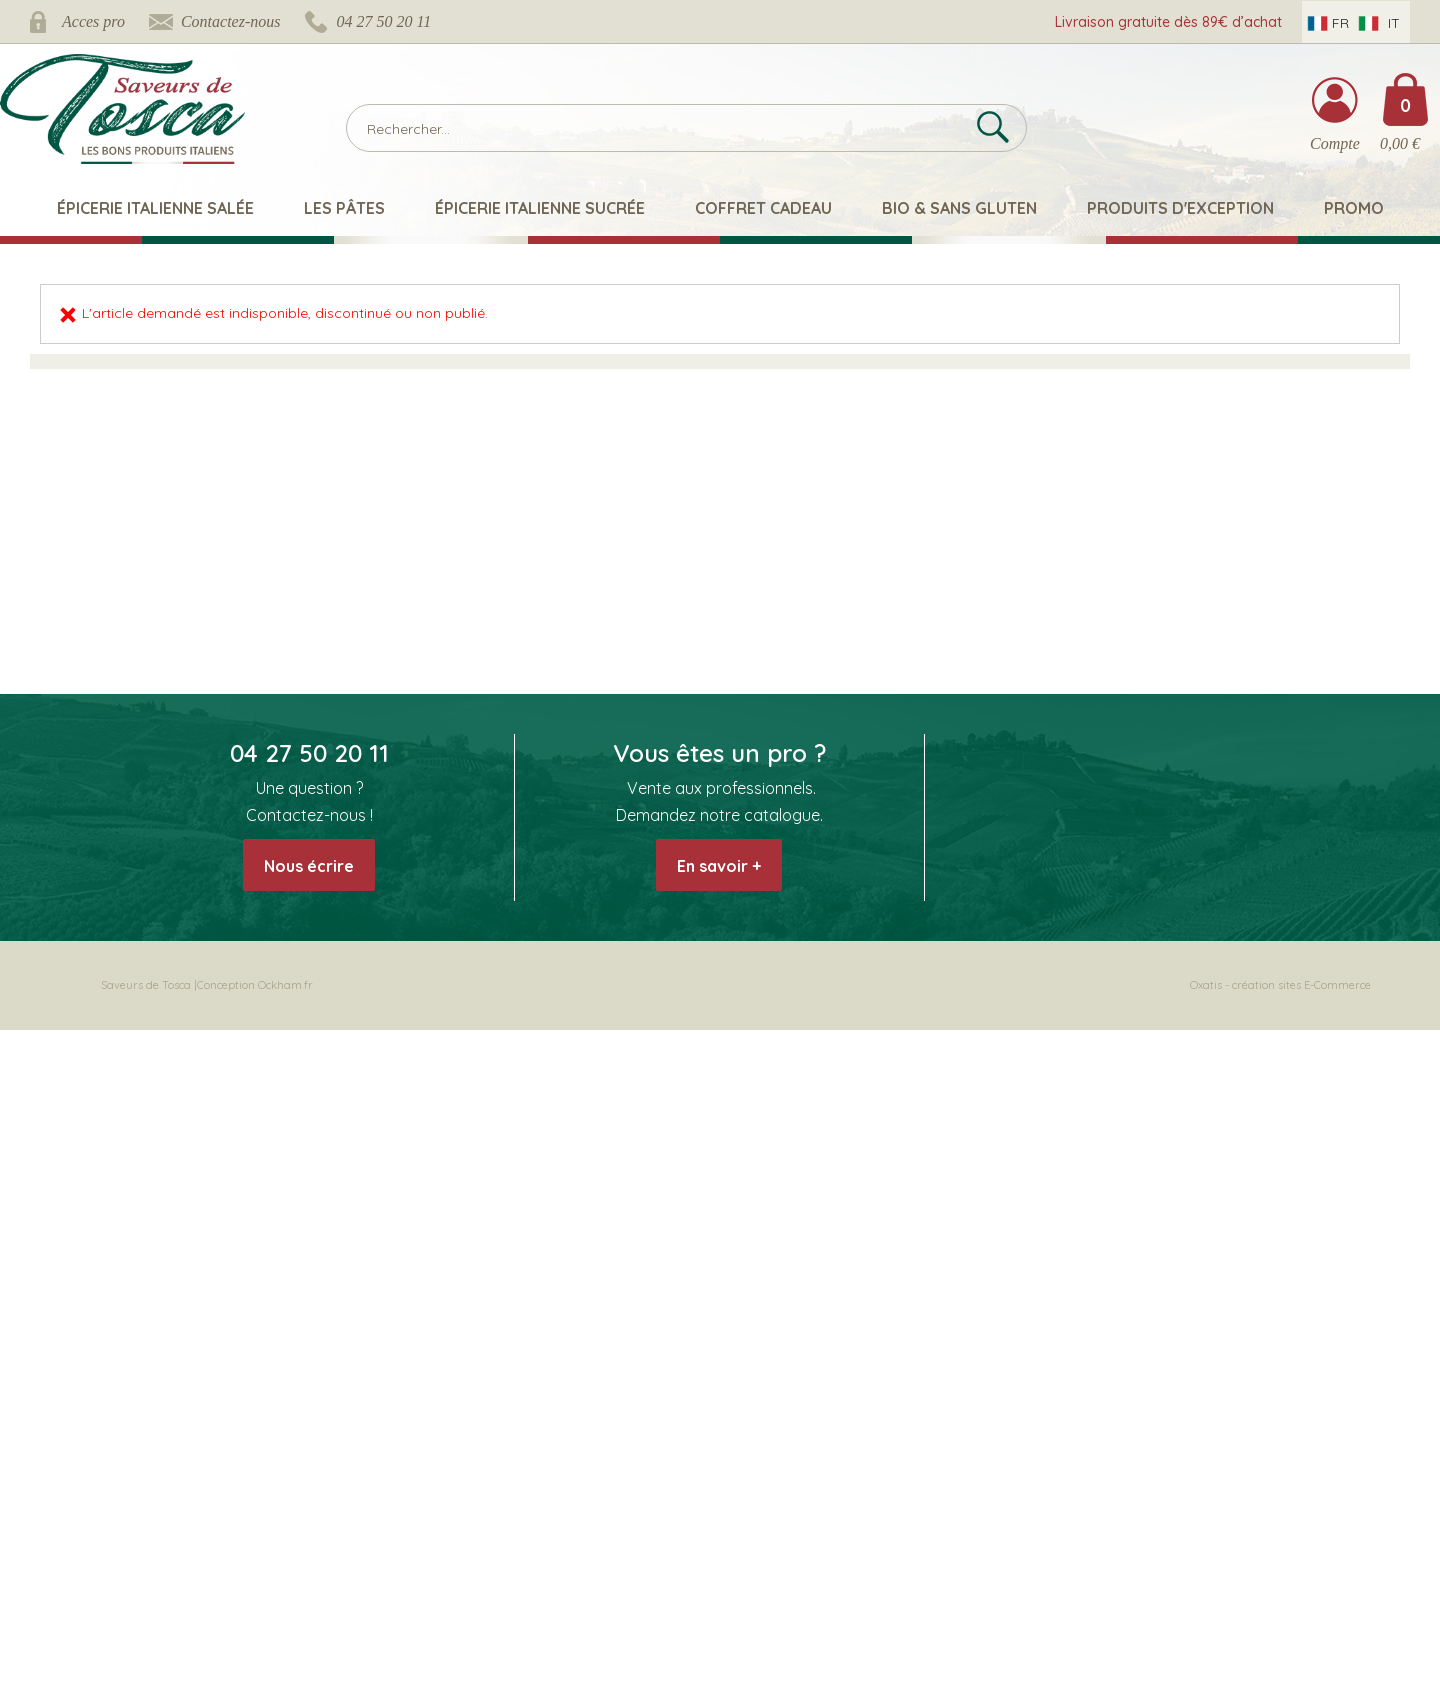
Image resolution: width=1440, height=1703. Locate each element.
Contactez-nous (231, 21)
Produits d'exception (1180, 208)
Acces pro (93, 21)
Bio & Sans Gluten (959, 208)
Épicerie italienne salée (155, 208)
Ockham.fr (285, 985)
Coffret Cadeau (763, 208)
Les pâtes (344, 208)
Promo (1354, 208)
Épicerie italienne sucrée (540, 208)
